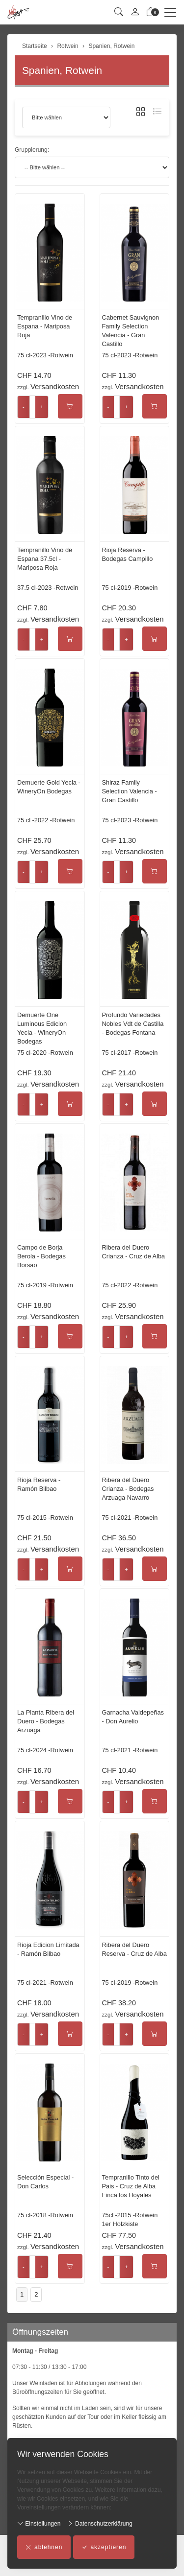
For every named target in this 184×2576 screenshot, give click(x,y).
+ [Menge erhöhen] (42, 407)
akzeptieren (103, 2547)
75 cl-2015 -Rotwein (45, 1517)
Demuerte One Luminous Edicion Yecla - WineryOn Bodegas (42, 1028)
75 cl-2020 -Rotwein (45, 1052)
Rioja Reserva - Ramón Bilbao (38, 1484)
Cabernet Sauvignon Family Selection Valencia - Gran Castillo (130, 331)
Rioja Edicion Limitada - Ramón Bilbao (48, 1949)
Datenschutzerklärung (99, 2523)
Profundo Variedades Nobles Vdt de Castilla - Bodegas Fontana (133, 1023)
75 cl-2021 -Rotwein (130, 1517)
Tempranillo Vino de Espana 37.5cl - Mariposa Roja (44, 558)
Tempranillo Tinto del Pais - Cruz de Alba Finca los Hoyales (130, 2186)
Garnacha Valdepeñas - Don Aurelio (133, 1717)
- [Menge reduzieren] (24, 407)
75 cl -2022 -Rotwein (46, 820)
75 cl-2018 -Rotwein (45, 2215)
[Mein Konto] (135, 12)
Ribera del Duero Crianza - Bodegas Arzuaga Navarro (128, 1488)
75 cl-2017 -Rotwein (130, 1052)
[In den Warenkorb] (70, 406)
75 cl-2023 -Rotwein (45, 355)
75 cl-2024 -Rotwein (45, 1750)
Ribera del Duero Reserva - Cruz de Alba (134, 1949)
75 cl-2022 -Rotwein (130, 1285)
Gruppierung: (32, 149)
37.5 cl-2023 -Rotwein (47, 587)
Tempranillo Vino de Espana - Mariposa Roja (44, 326)
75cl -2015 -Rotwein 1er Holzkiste (130, 2219)
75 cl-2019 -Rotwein (130, 587)
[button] (119, 12)
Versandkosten (54, 386)
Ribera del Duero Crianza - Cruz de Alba (133, 1252)
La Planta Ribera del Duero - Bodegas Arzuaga (45, 1721)
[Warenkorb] (151, 12)
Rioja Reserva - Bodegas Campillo (127, 554)
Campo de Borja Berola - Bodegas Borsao (41, 1256)
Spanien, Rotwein (62, 70)
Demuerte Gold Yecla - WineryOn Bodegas (48, 787)
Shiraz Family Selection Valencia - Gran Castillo (129, 791)
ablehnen (44, 2547)
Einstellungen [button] (38, 2523)
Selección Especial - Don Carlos (45, 2182)
